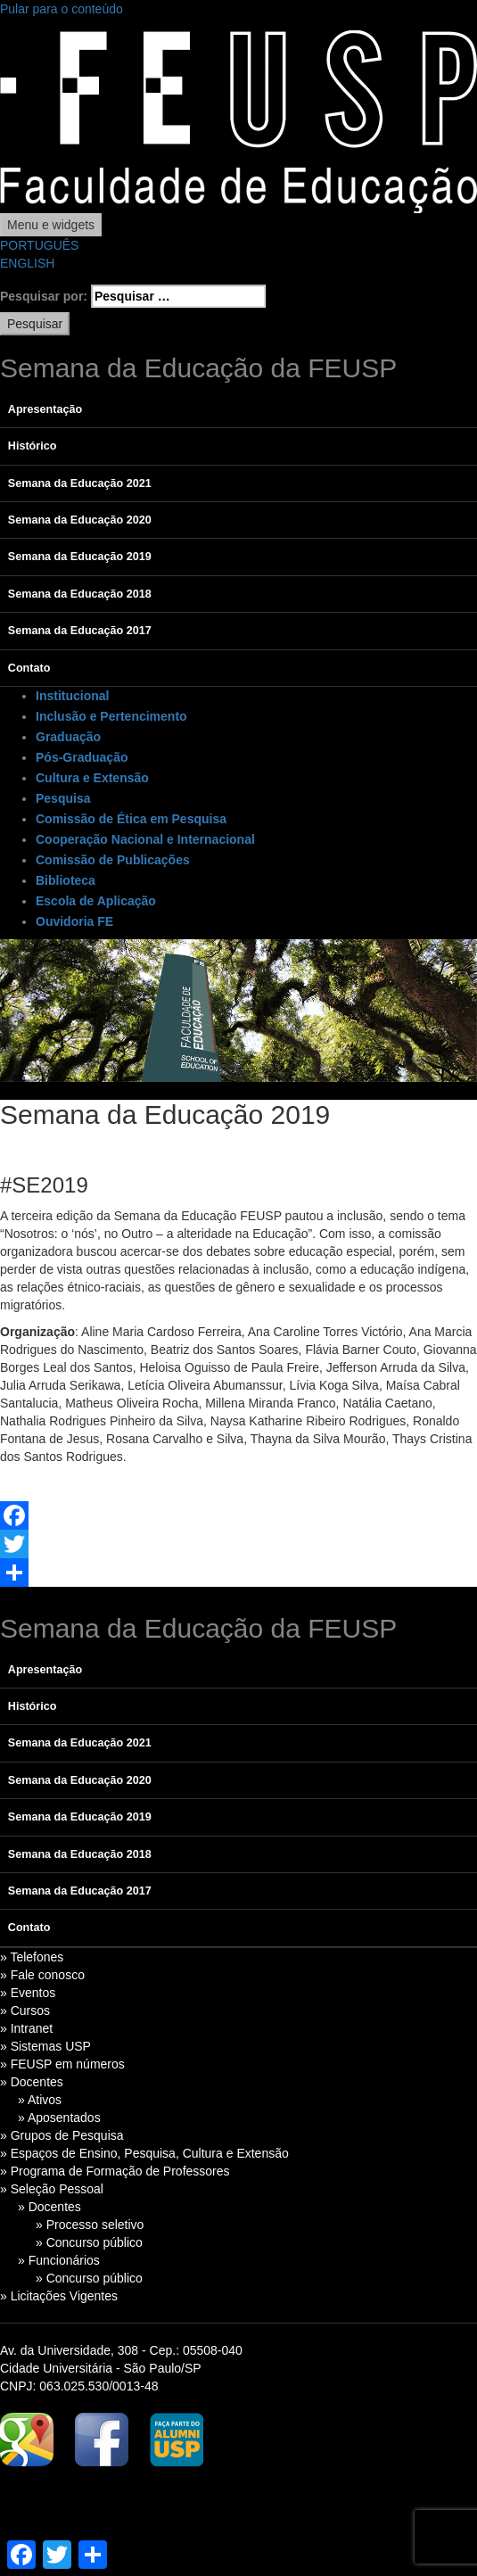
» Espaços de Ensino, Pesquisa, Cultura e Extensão (144, 2153)
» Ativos (40, 2100)
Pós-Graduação (81, 757)
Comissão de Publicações (113, 860)
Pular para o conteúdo (61, 9)
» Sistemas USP (45, 2046)
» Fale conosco (42, 1975)
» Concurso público (89, 2242)
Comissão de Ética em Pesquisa (131, 819)
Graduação (68, 737)
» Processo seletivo (90, 2224)
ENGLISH (27, 263)
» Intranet (26, 2028)
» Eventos (27, 1993)
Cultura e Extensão (92, 778)
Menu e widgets (51, 225)
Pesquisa (63, 798)
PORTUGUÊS (39, 245)
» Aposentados (59, 2117)
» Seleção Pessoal (51, 2189)
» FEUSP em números (62, 2064)
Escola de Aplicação (96, 901)
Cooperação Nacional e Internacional (145, 839)
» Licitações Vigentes (59, 2296)
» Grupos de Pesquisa (62, 2135)
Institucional (72, 696)
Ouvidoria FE (74, 921)
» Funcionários (59, 2260)
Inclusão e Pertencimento (111, 716)
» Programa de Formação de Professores (115, 2171)
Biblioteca (65, 880)
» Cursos (25, 2010)
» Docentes (31, 2082)
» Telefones (31, 1957)
